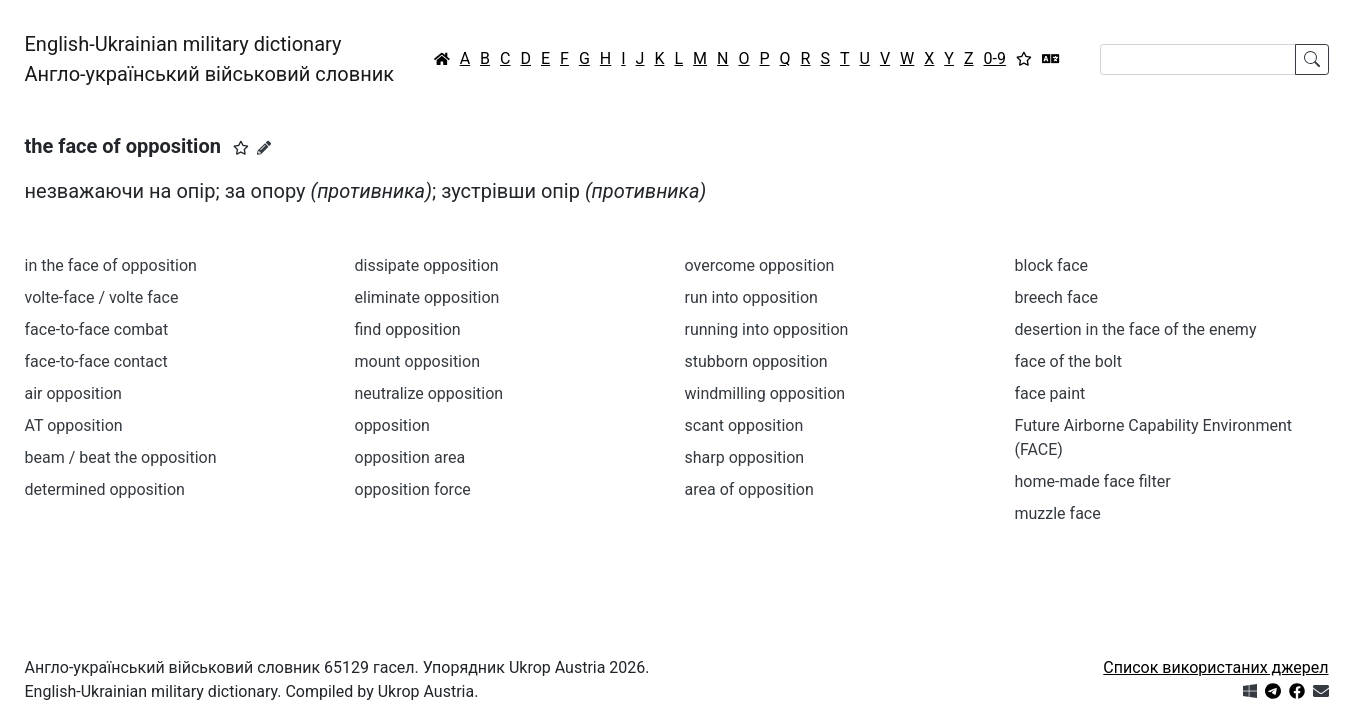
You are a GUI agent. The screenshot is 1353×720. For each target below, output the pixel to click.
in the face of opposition (111, 265)
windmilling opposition (765, 393)
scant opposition (744, 425)
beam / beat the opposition (121, 457)
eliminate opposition (427, 297)
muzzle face (1058, 513)
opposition (392, 425)
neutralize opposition (429, 393)
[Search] (1198, 59)
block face (1052, 265)
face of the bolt (1068, 361)
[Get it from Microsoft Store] (1250, 691)
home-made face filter (1093, 481)
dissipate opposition (427, 265)
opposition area (410, 457)
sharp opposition (745, 457)
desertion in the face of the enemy (1136, 329)
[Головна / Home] (442, 59)
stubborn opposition (756, 361)
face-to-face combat (97, 329)
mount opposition (417, 361)
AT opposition (74, 425)
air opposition (73, 393)
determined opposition (105, 489)
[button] (241, 148)
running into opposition (767, 329)
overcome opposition (760, 265)
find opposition (408, 329)
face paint (1050, 393)
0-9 (995, 58)
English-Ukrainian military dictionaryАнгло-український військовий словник (210, 59)
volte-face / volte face (102, 297)
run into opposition (751, 297)
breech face (1057, 297)
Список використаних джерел (1215, 667)
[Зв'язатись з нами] (1321, 691)
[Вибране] (1024, 59)
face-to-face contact (96, 361)
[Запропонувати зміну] (264, 148)
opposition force (413, 489)
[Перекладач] (1051, 59)
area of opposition (749, 489)
